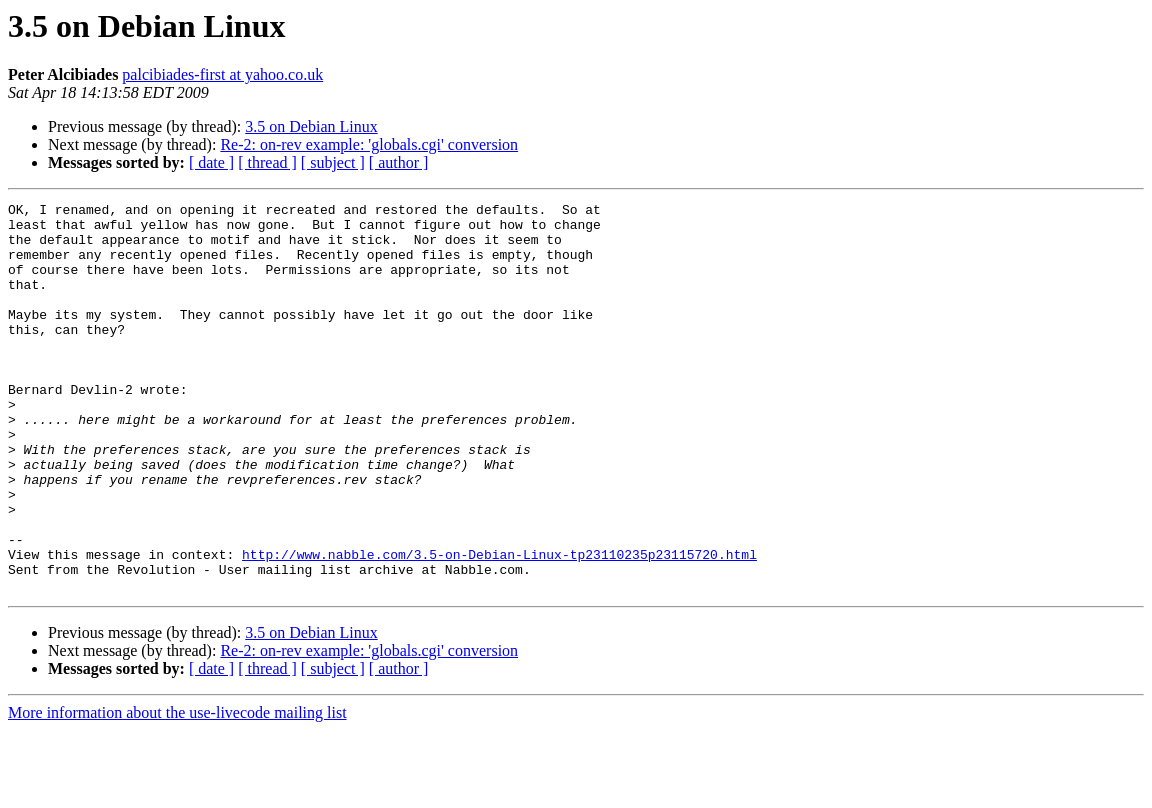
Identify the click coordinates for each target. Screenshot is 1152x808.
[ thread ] (267, 162)
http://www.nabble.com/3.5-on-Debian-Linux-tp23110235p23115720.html (499, 626)
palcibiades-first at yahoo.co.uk (222, 74)
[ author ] (399, 162)
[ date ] (211, 162)
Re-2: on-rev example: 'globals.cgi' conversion (369, 144)
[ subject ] (333, 162)
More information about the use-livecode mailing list (177, 790)
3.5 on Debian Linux (311, 126)
